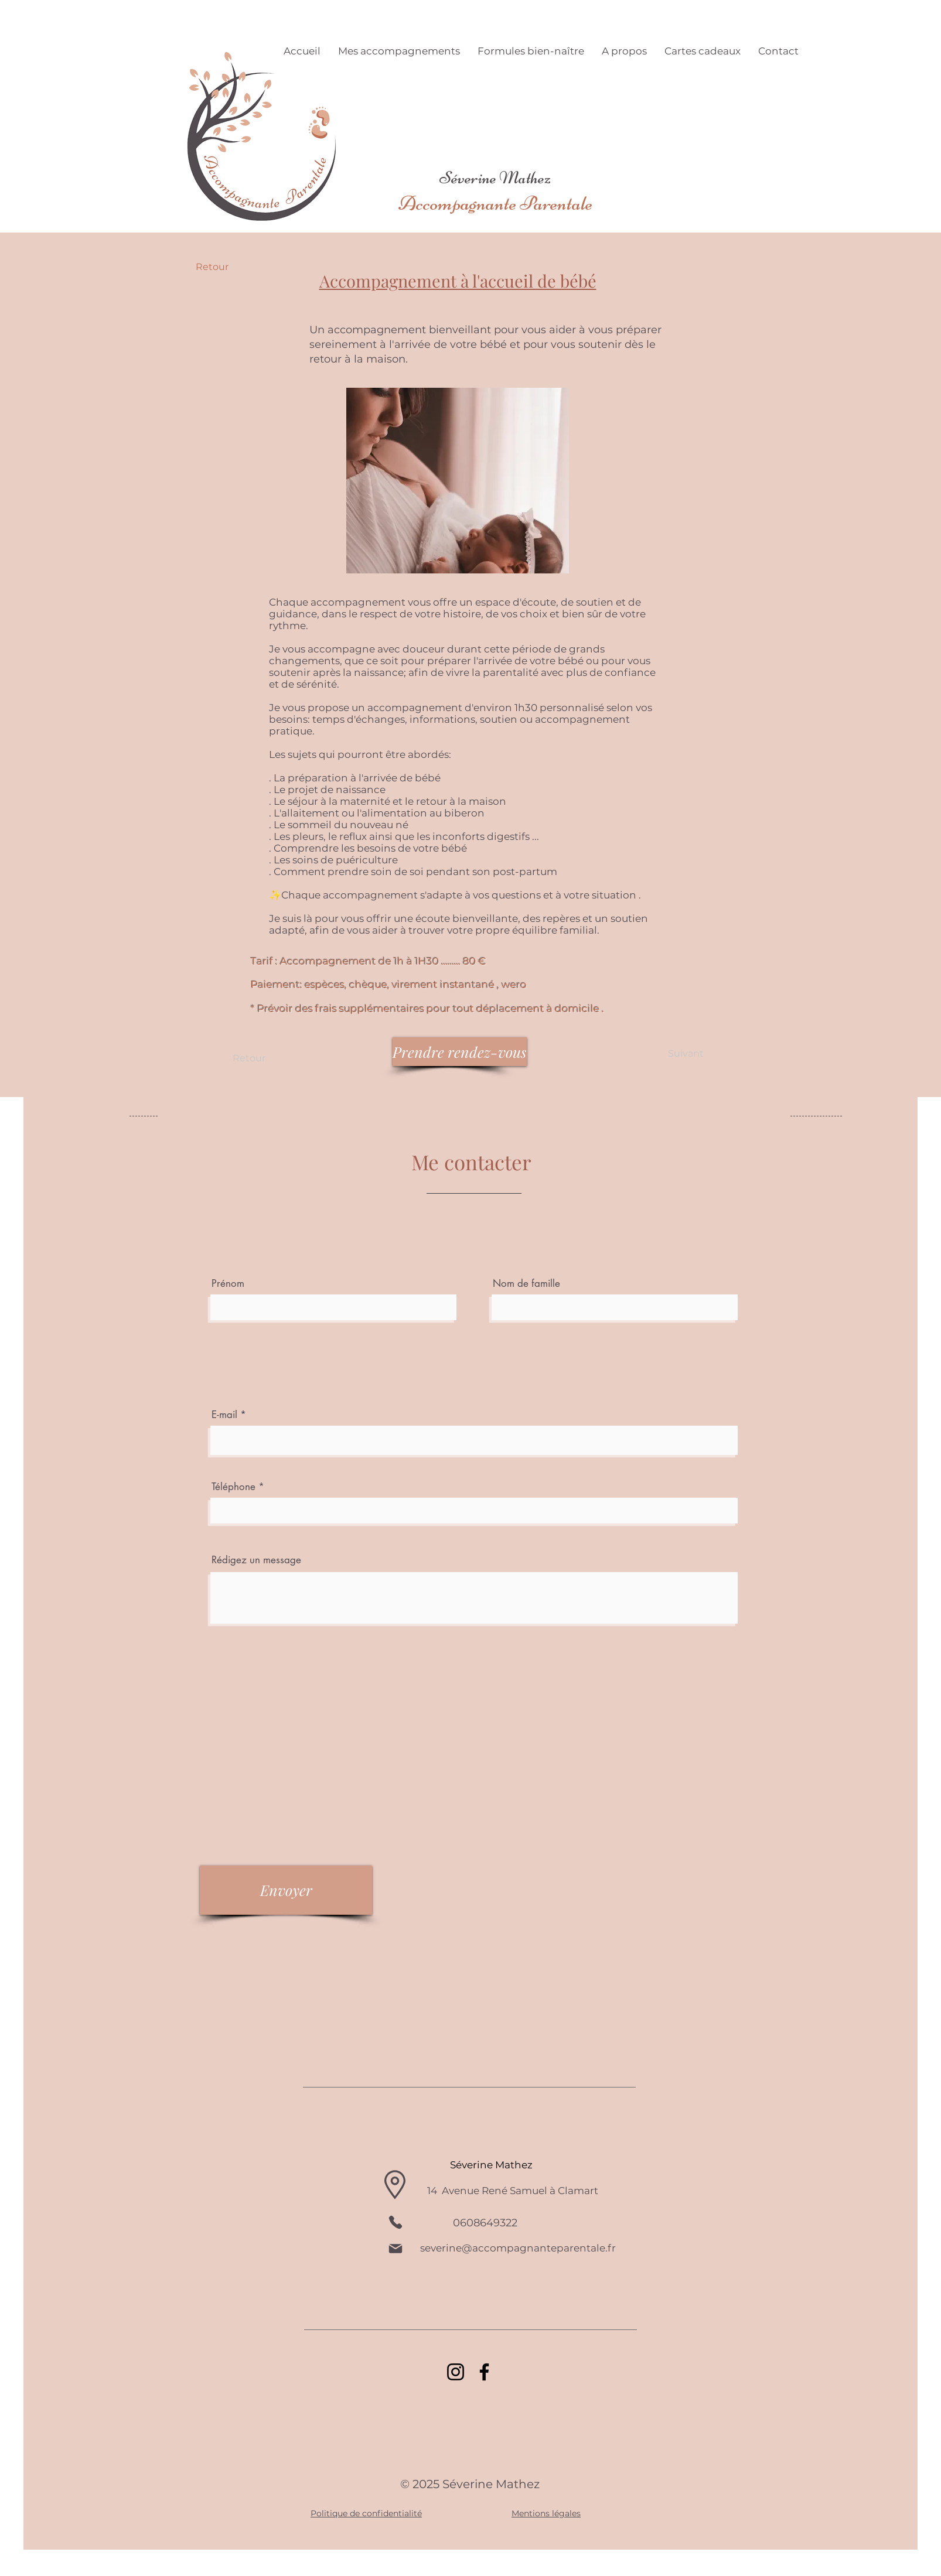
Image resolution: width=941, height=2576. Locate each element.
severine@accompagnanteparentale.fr (518, 2248)
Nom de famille (526, 1284)
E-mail (226, 1415)
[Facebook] (484, 2371)
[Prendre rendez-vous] (460, 1051)
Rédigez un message (256, 1560)
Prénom (228, 1284)
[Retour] (234, 267)
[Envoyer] (286, 1890)
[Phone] (395, 2222)
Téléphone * (238, 1487)
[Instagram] (455, 2371)
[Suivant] (685, 1054)
